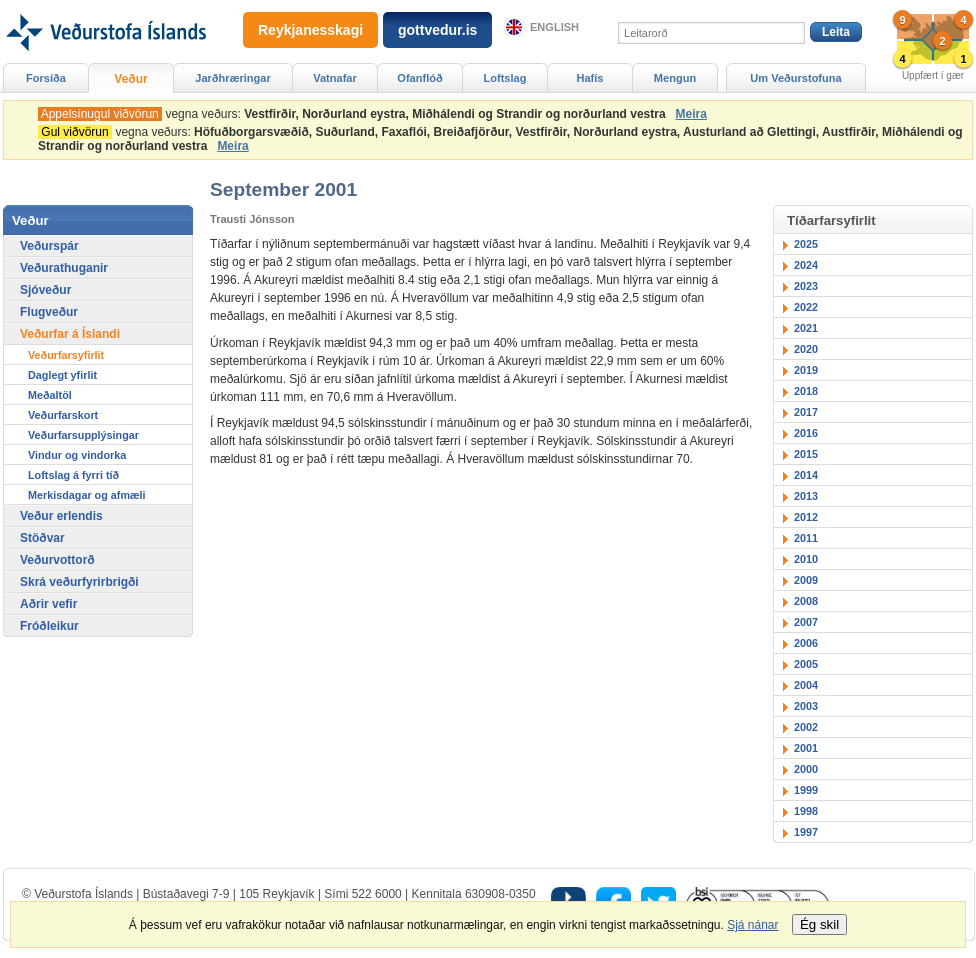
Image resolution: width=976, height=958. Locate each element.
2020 (806, 349)
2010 (806, 559)
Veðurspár (49, 246)
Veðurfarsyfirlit (66, 355)
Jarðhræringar (232, 78)
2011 (806, 538)
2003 (806, 706)
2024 (806, 265)
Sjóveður (45, 290)
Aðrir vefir (48, 604)
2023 (806, 286)
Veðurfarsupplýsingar (83, 435)
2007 (806, 622)
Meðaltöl (50, 395)
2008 (806, 601)
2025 (806, 244)
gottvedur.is (437, 30)
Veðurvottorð (57, 560)
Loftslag (505, 78)
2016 (806, 433)
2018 (806, 391)
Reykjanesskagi (310, 30)
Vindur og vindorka (77, 455)
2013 (806, 496)
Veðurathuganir (64, 268)
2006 (806, 643)
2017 (806, 412)
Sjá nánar (752, 925)
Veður (130, 79)
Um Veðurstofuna (795, 78)
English (554, 27)
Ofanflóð (419, 78)
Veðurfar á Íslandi (70, 334)
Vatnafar (335, 78)
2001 (806, 748)
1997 (806, 832)
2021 (806, 328)
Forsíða (46, 78)
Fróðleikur (49, 626)
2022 (806, 307)
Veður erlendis (61, 516)
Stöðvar (42, 538)
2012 (806, 517)
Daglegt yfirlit (62, 375)
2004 (806, 685)
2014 (806, 475)
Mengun (675, 78)
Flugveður (49, 312)
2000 (806, 769)
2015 (806, 454)
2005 (806, 664)
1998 (806, 811)
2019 (806, 370)
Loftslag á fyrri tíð (73, 475)
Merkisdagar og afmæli (87, 495)
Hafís (590, 78)
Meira (691, 114)
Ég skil (819, 924)
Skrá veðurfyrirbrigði (79, 582)
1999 (806, 790)
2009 (806, 580)
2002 (806, 727)
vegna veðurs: (355, 114)
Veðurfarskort (63, 415)
